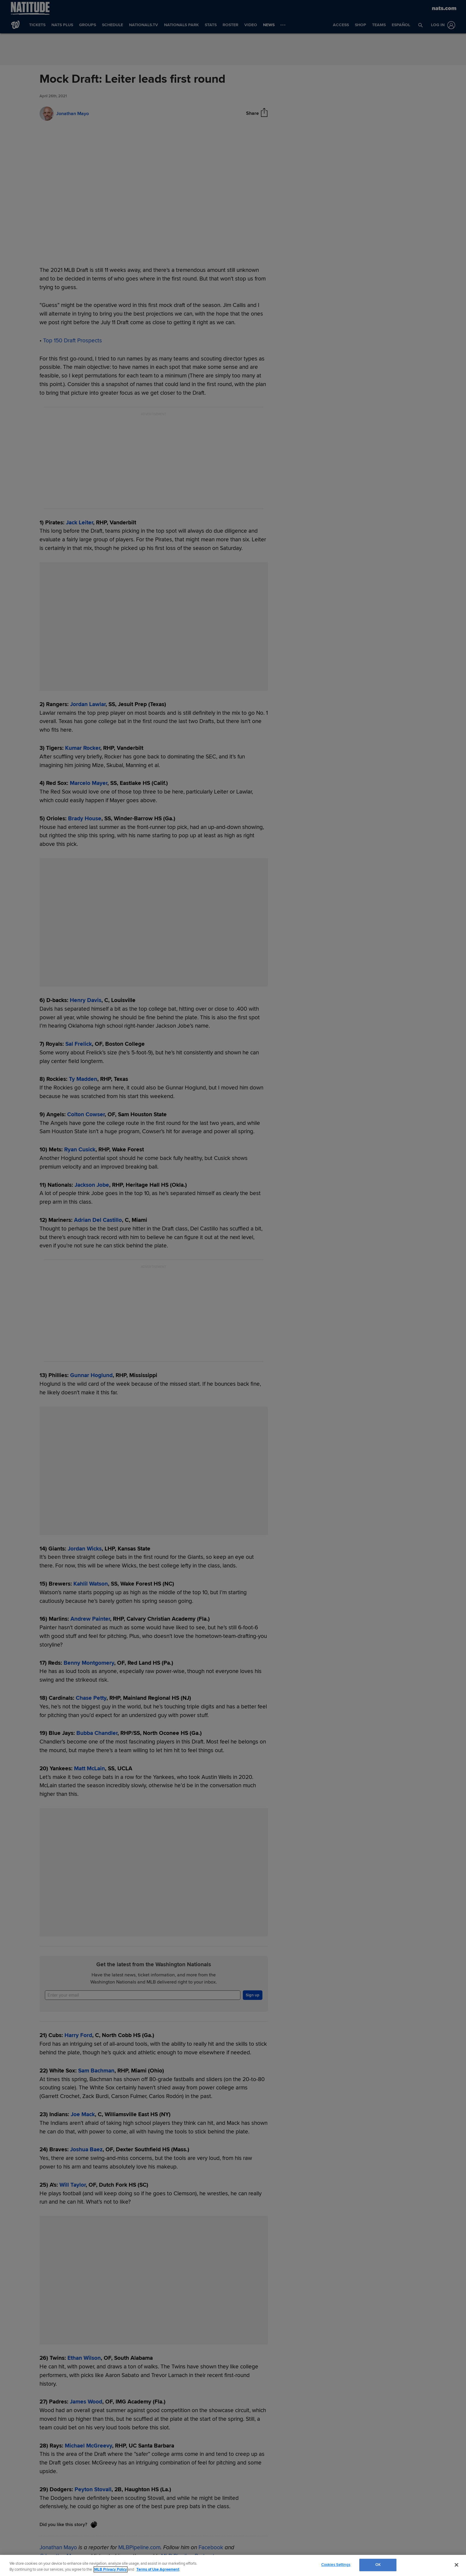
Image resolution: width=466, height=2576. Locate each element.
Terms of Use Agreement (157, 2569)
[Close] (456, 2564)
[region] (233, 2565)
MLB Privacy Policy (110, 2569)
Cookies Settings (335, 2564)
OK (378, 2564)
